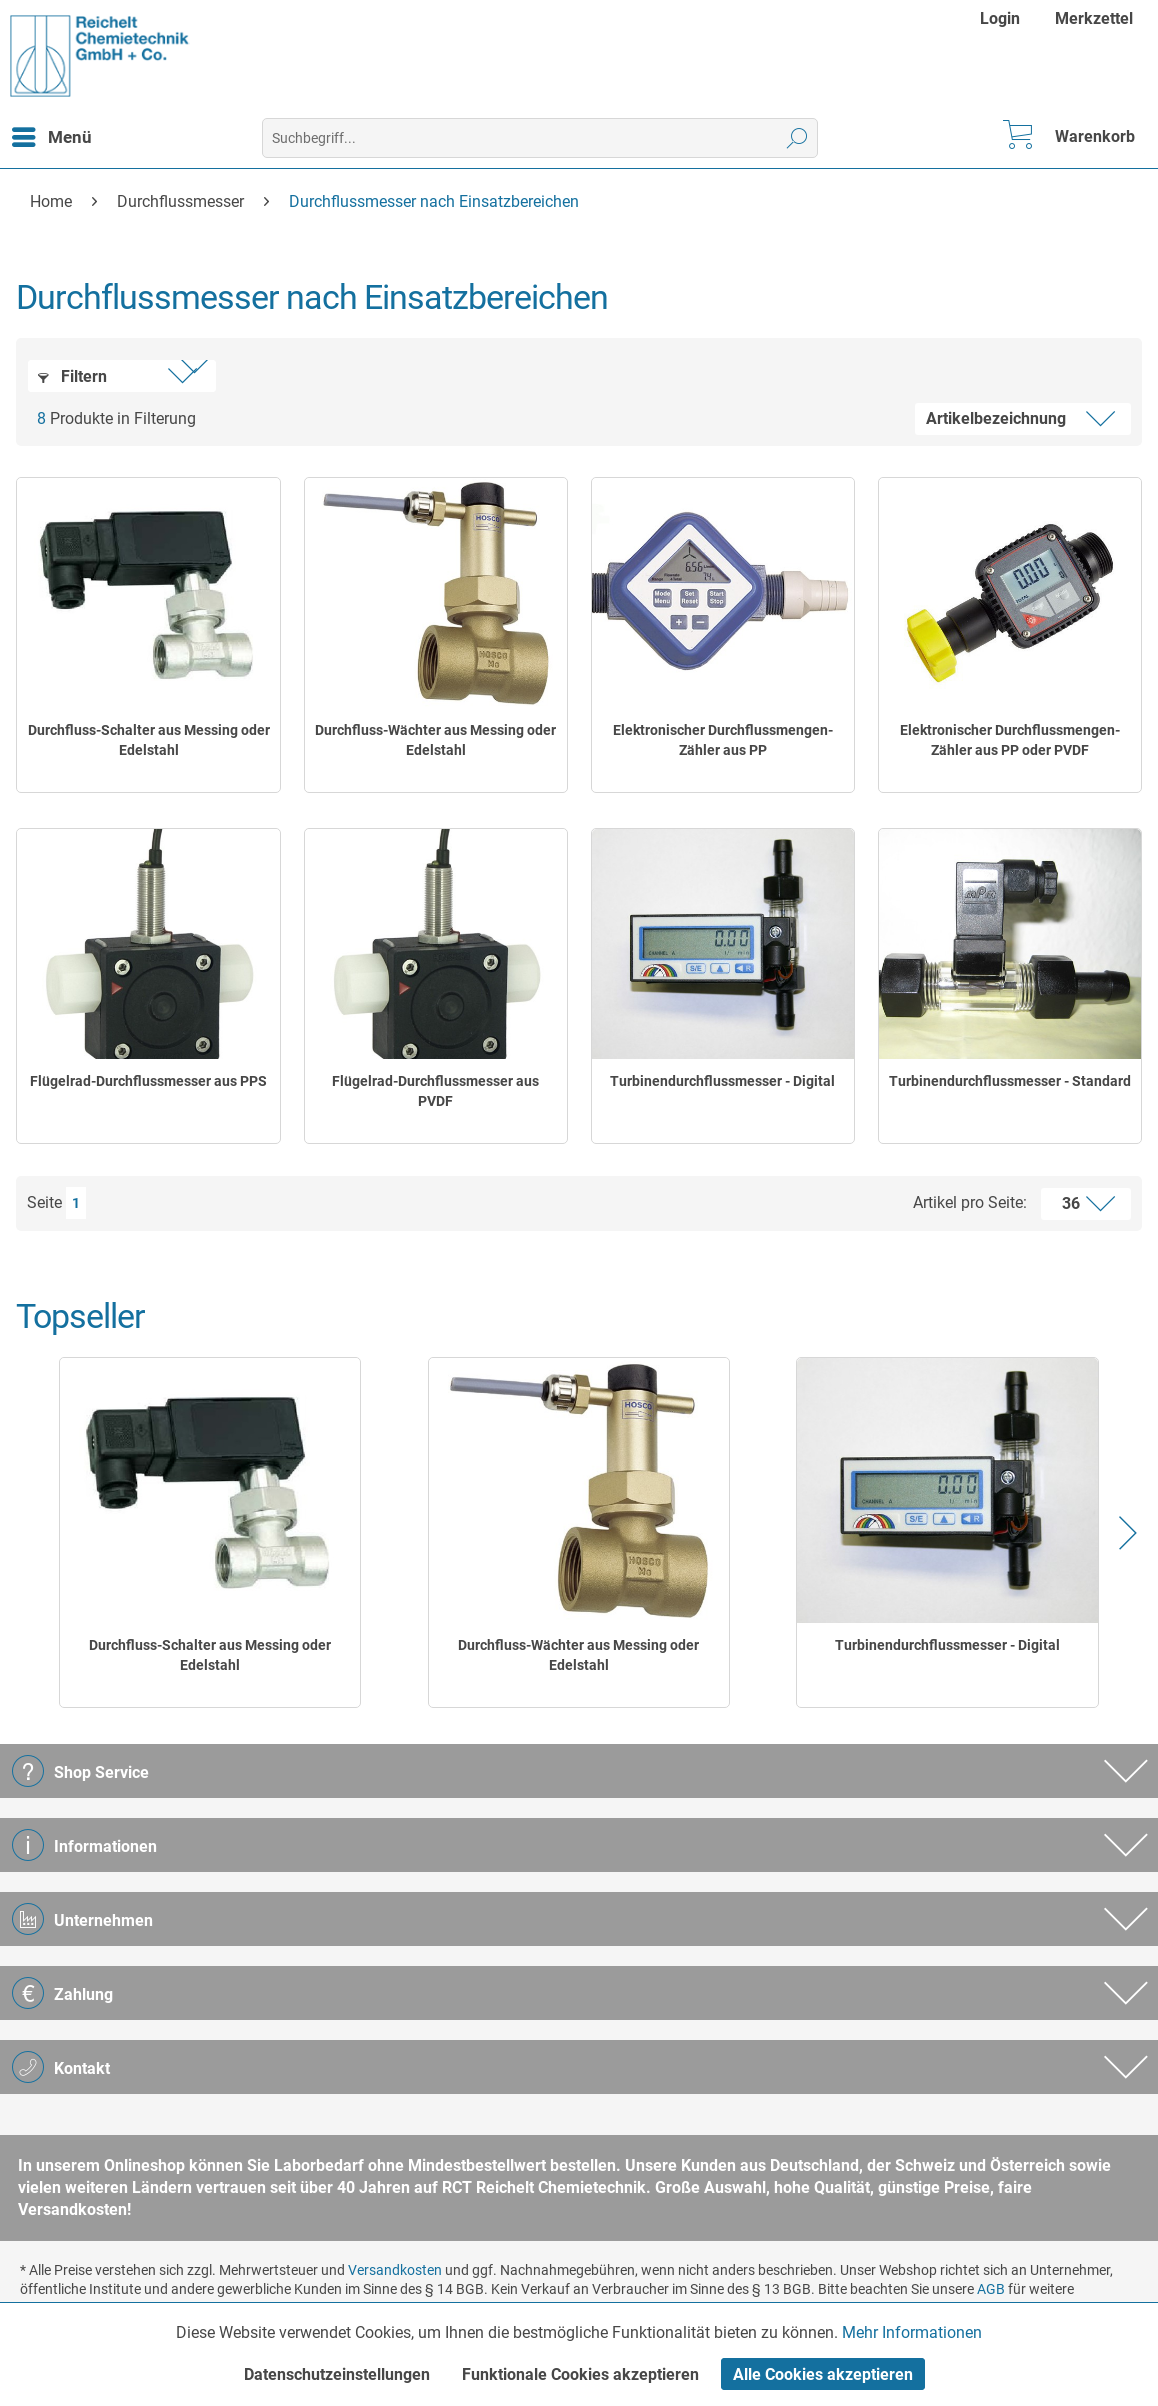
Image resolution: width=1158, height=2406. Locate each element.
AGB (991, 2289)
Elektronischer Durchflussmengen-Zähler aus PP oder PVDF (1010, 740)
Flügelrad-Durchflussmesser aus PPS (148, 1081)
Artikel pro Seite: (970, 1202)
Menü (52, 134)
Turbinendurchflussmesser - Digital (722, 1081)
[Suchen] (797, 138)
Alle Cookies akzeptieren (823, 2374)
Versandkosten (395, 2270)
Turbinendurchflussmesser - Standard (1010, 1081)
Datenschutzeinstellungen (337, 2374)
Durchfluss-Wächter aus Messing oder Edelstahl (435, 740)
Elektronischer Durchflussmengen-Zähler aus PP (723, 740)
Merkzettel (1094, 18)
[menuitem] (1002, 18)
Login (1000, 18)
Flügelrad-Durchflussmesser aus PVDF (435, 1091)
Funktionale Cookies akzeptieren (580, 2374)
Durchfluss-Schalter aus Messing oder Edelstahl (149, 740)
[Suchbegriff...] (540, 138)
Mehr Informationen (912, 2332)
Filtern (72, 376)
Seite (44, 1202)
